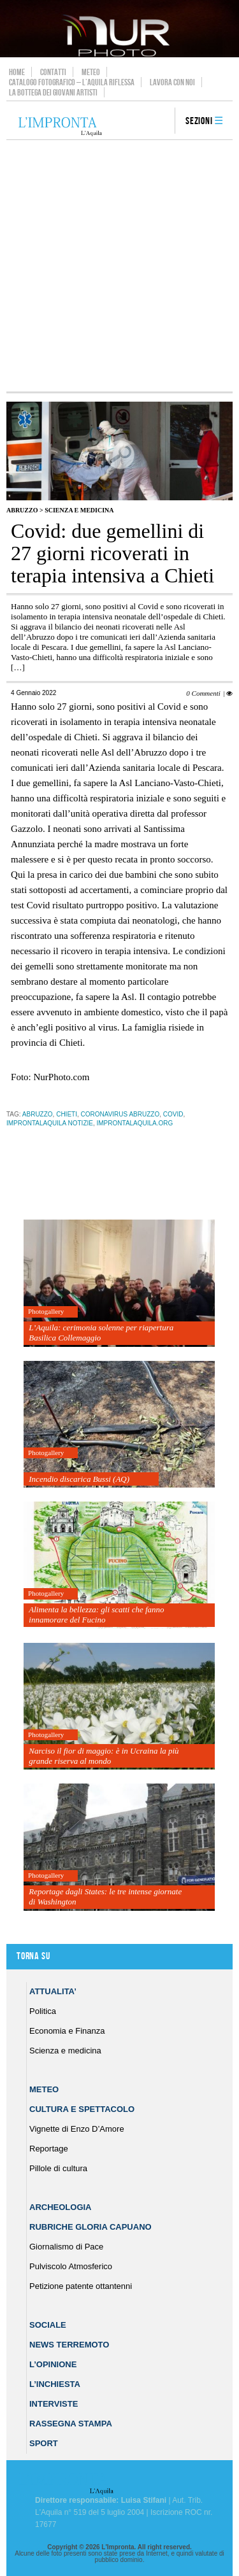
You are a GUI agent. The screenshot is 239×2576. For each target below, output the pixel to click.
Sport (43, 2443)
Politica (42, 2011)
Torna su (33, 1956)
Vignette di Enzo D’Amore (76, 2129)
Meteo (91, 72)
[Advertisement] (119, 265)
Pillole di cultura (58, 2168)
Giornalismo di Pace (66, 2246)
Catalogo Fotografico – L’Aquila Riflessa (71, 82)
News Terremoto (69, 2344)
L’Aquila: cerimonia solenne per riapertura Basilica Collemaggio (101, 1332)
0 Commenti (203, 693)
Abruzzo (22, 510)
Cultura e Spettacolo (81, 2109)
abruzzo (37, 1114)
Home (17, 72)
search (161, 122)
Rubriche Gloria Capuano (90, 2227)
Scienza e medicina (79, 510)
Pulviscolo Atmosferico (70, 2266)
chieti (66, 1114)
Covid (173, 1114)
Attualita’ (52, 1991)
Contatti (53, 72)
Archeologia (60, 2207)
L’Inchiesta (54, 2384)
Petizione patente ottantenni (80, 2286)
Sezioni (199, 121)
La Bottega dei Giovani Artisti (53, 92)
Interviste (53, 2404)
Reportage (48, 2148)
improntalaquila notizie (49, 1123)
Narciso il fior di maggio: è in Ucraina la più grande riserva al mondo (103, 1756)
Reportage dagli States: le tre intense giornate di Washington (105, 1896)
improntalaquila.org (135, 1123)
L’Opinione (52, 2364)
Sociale (47, 2325)
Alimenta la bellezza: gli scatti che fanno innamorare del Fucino (96, 1614)
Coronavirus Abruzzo (120, 1114)
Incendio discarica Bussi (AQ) (79, 1479)
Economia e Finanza (67, 2031)
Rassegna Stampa (70, 2423)
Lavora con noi (172, 82)
